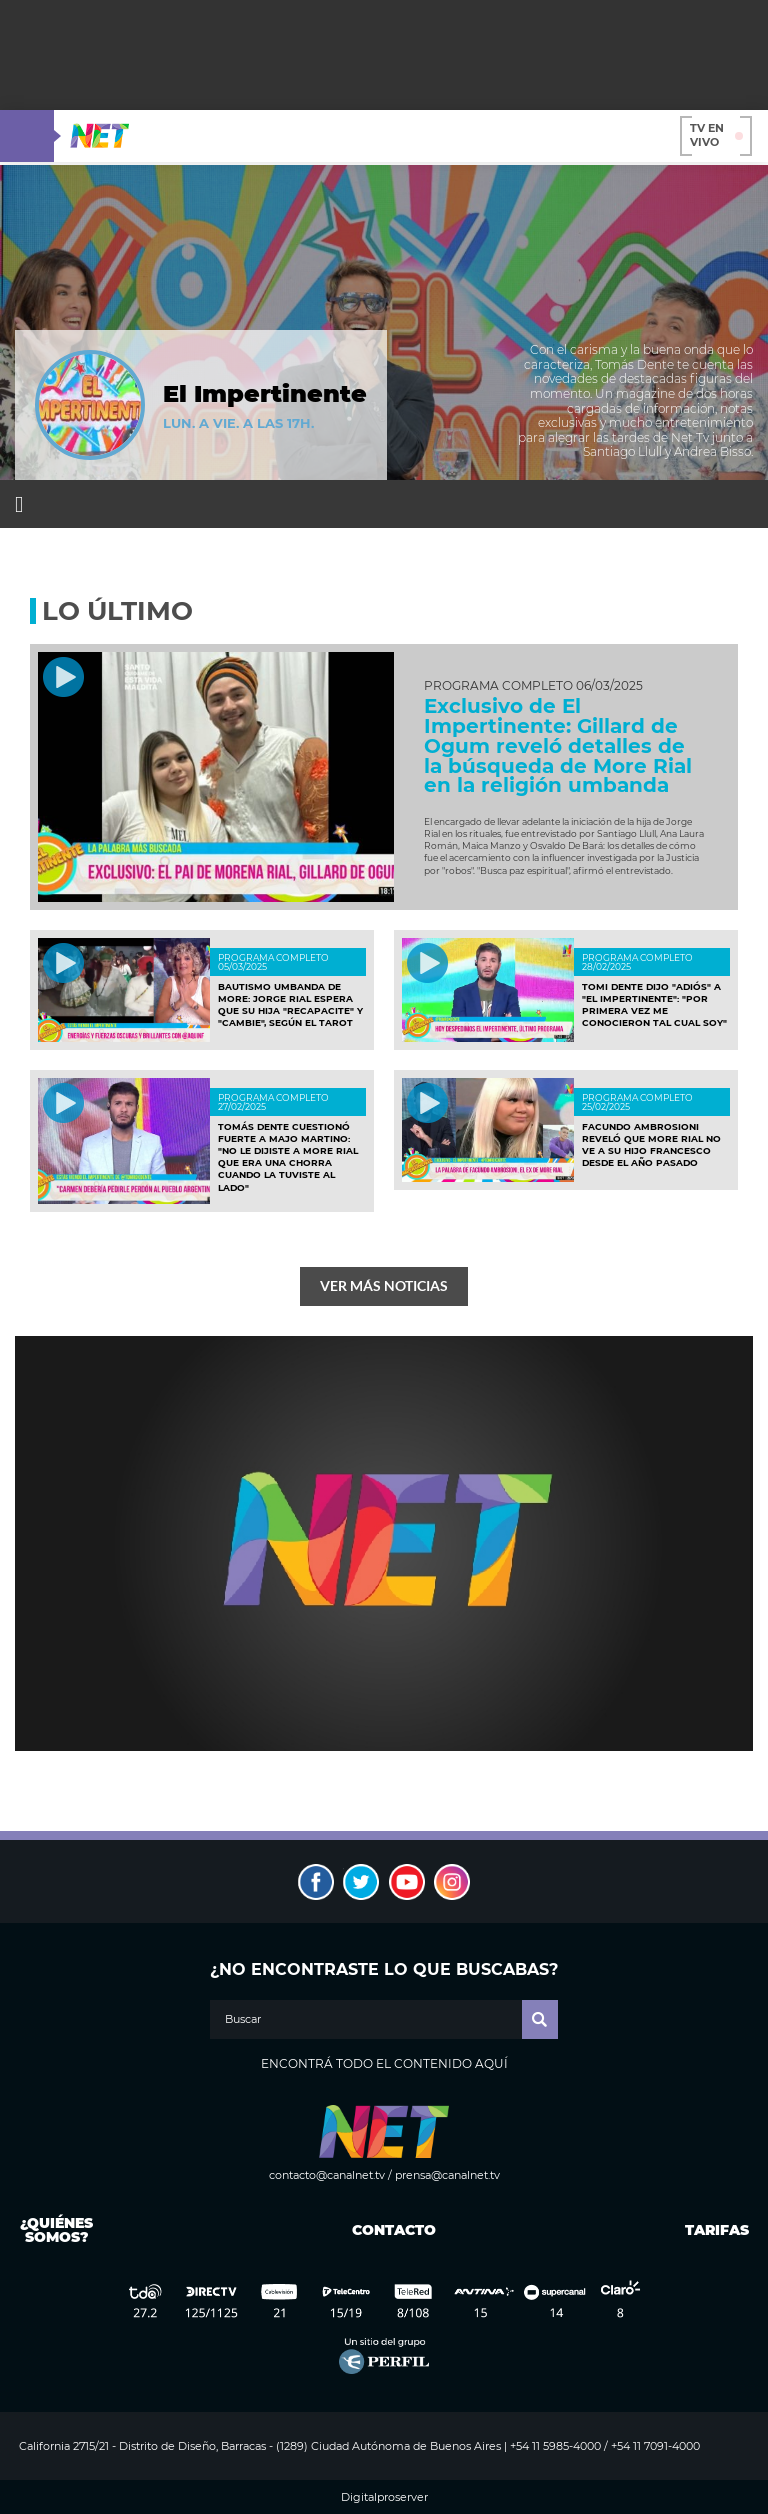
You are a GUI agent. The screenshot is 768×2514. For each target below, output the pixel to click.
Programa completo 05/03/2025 (273, 962)
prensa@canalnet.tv (447, 2175)
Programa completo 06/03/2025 (533, 686)
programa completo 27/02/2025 (273, 1102)
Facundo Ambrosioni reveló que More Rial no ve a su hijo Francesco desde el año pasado (651, 1145)
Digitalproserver (384, 2497)
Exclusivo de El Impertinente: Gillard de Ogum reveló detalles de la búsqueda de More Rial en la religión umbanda (558, 745)
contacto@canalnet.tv (327, 2175)
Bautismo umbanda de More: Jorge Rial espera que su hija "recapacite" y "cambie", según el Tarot (290, 1005)
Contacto (389, 2230)
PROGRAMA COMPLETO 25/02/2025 (637, 1102)
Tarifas (717, 2230)
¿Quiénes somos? (56, 2230)
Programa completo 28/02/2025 (637, 962)
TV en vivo (716, 135)
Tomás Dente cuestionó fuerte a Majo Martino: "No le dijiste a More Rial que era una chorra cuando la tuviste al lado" (288, 1157)
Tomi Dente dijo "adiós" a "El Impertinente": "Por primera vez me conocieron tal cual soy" (654, 1005)
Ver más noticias (384, 1285)
